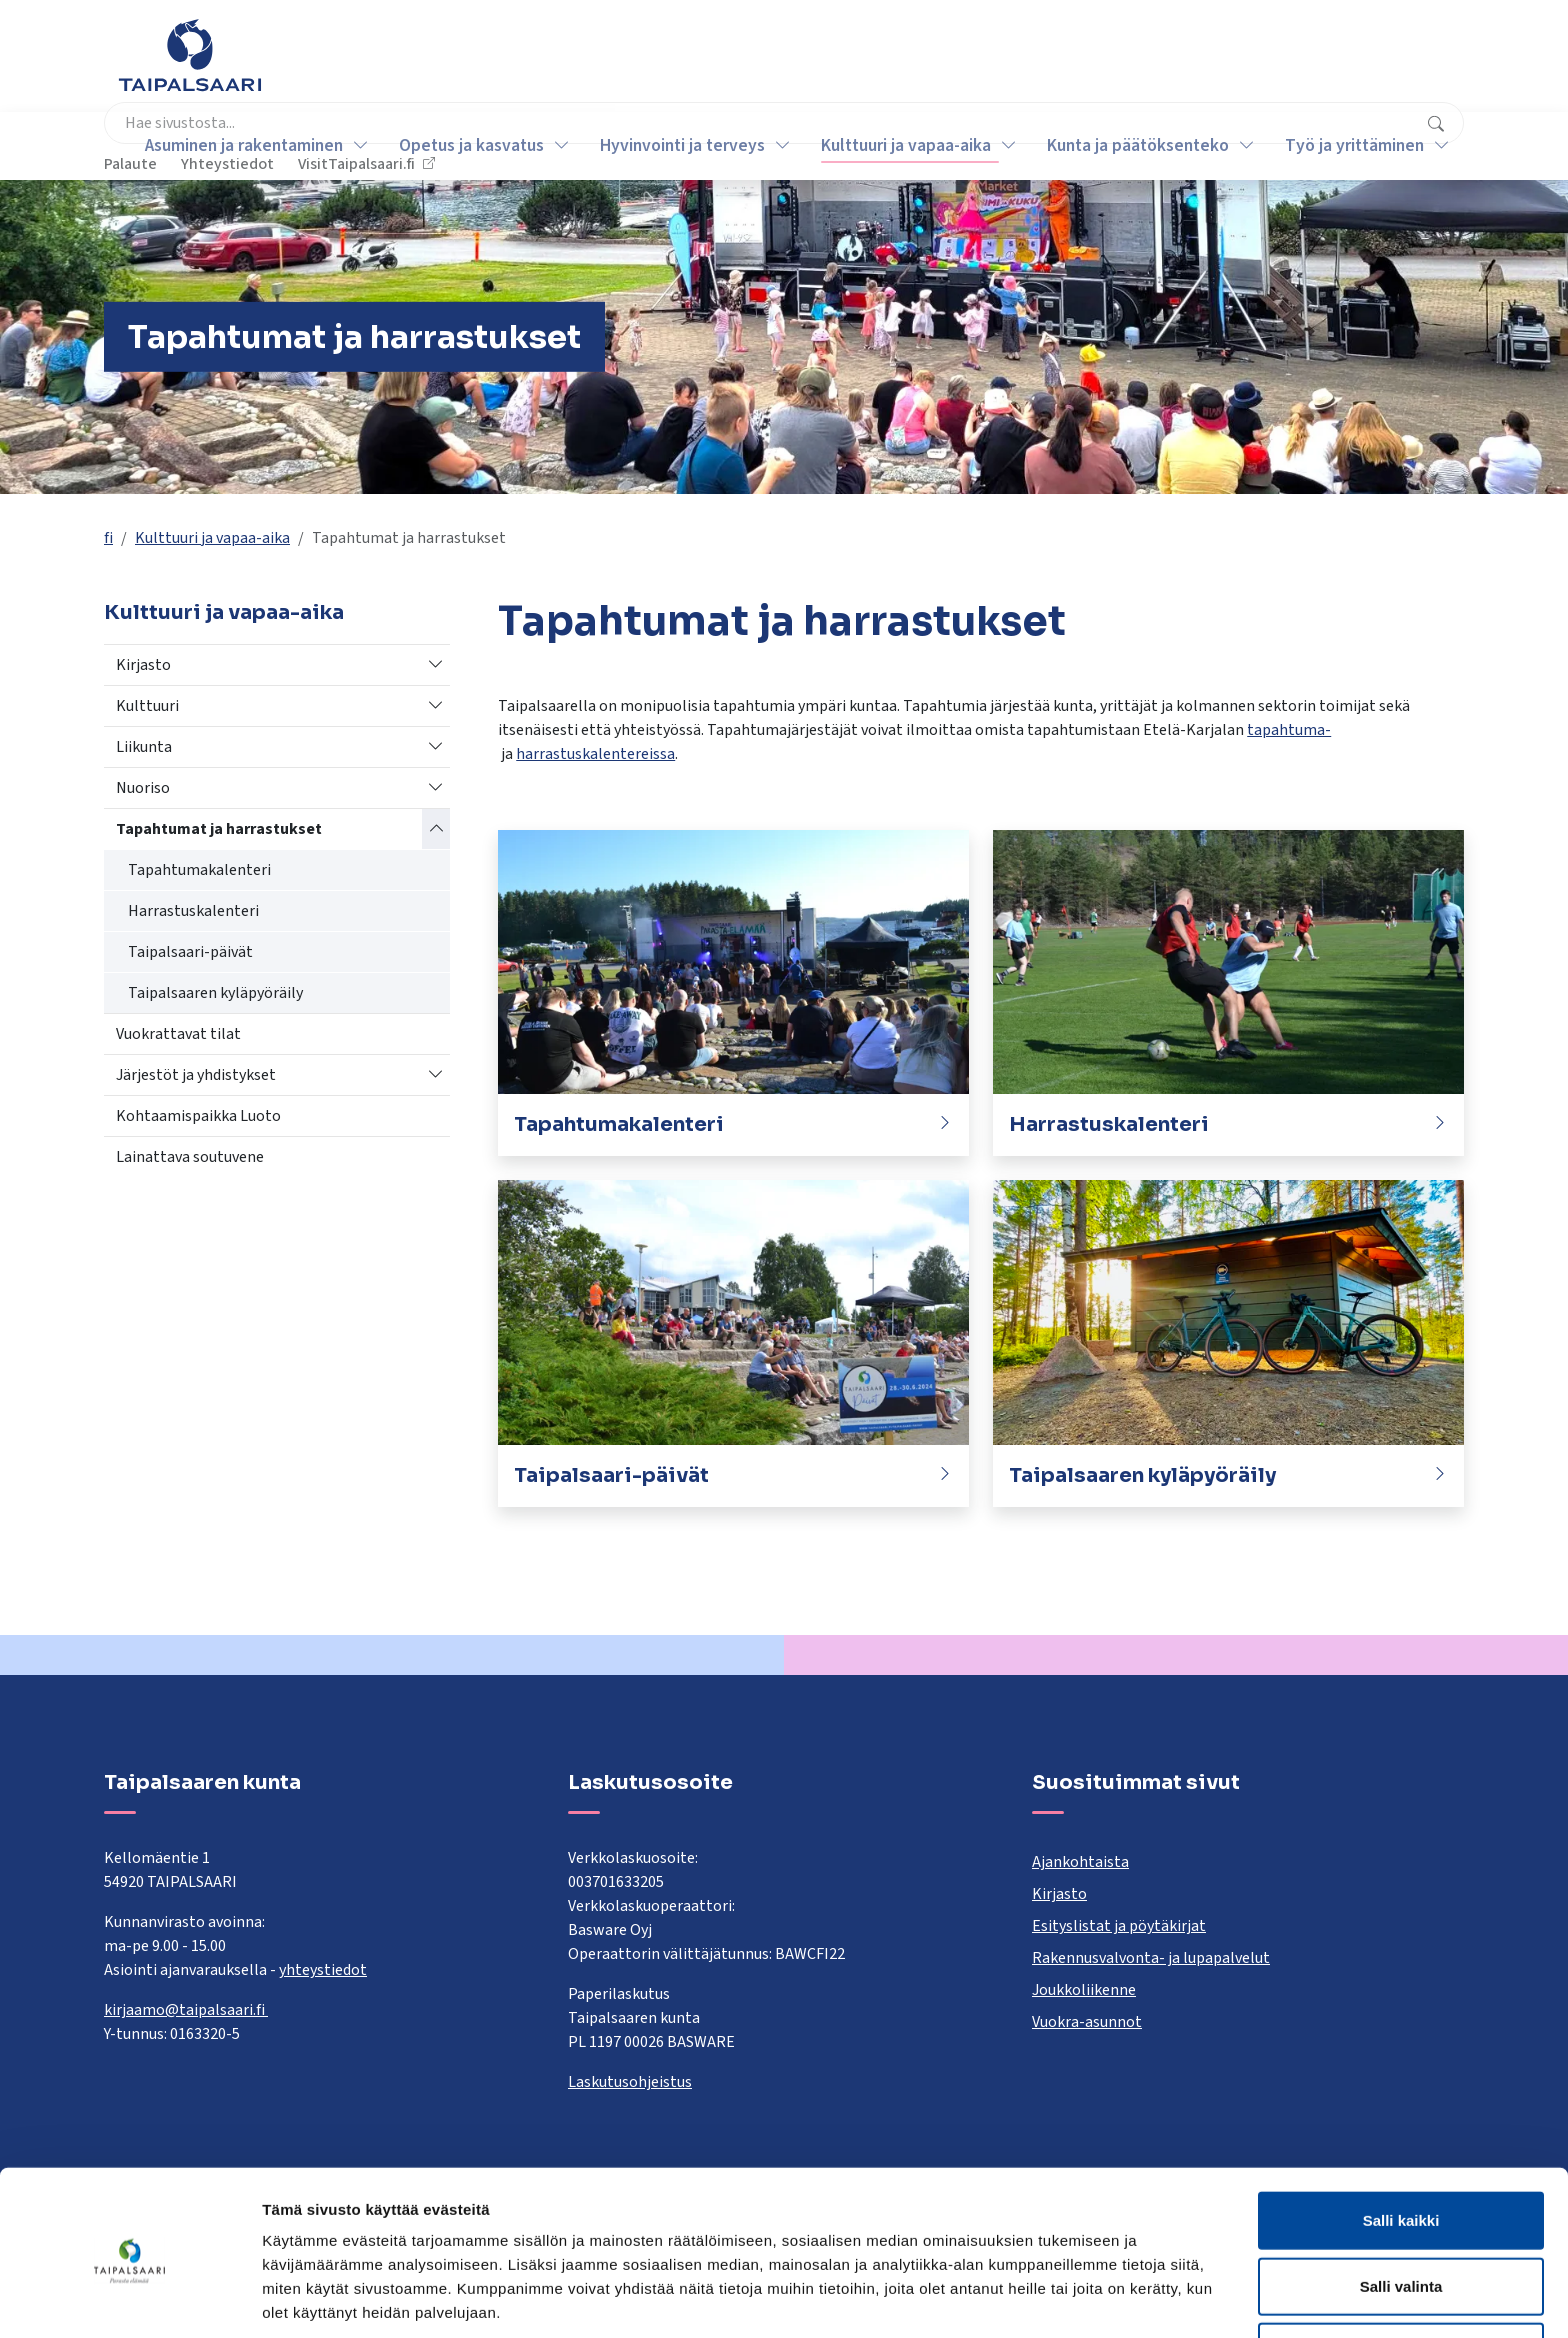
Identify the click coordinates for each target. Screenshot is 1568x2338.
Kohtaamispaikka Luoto (198, 1116)
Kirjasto (143, 665)
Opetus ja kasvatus (459, 145)
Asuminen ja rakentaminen (232, 145)
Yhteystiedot (1224, 65)
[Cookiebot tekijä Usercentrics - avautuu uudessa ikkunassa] (129, 2299)
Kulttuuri (147, 706)
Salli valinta (1401, 2207)
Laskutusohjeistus (630, 2082)
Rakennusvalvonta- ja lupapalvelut (1151, 1958)
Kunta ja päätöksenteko (1126, 145)
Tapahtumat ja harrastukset (219, 829)
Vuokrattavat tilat (178, 1034)
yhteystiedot (323, 1970)
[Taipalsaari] (190, 55)
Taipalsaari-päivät (190, 952)
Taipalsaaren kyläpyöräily (215, 993)
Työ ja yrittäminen (1342, 145)
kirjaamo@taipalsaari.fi (186, 2010)
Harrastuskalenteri (193, 911)
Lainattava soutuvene (190, 1157)
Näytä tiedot (1069, 2298)
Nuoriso (143, 788)
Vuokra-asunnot (1087, 2022)
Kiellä (1401, 2272)
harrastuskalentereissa (595, 754)
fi (108, 538)
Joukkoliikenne (1084, 1990)
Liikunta (144, 747)
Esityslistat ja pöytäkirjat (1119, 1926)
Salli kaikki (1401, 2141)
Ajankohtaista (1080, 1862)
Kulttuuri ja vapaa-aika (894, 145)
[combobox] (688, 65)
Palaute (1127, 65)
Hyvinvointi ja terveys (670, 145)
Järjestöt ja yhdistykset (196, 1075)
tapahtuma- (1289, 730)
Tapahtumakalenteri (199, 870)
